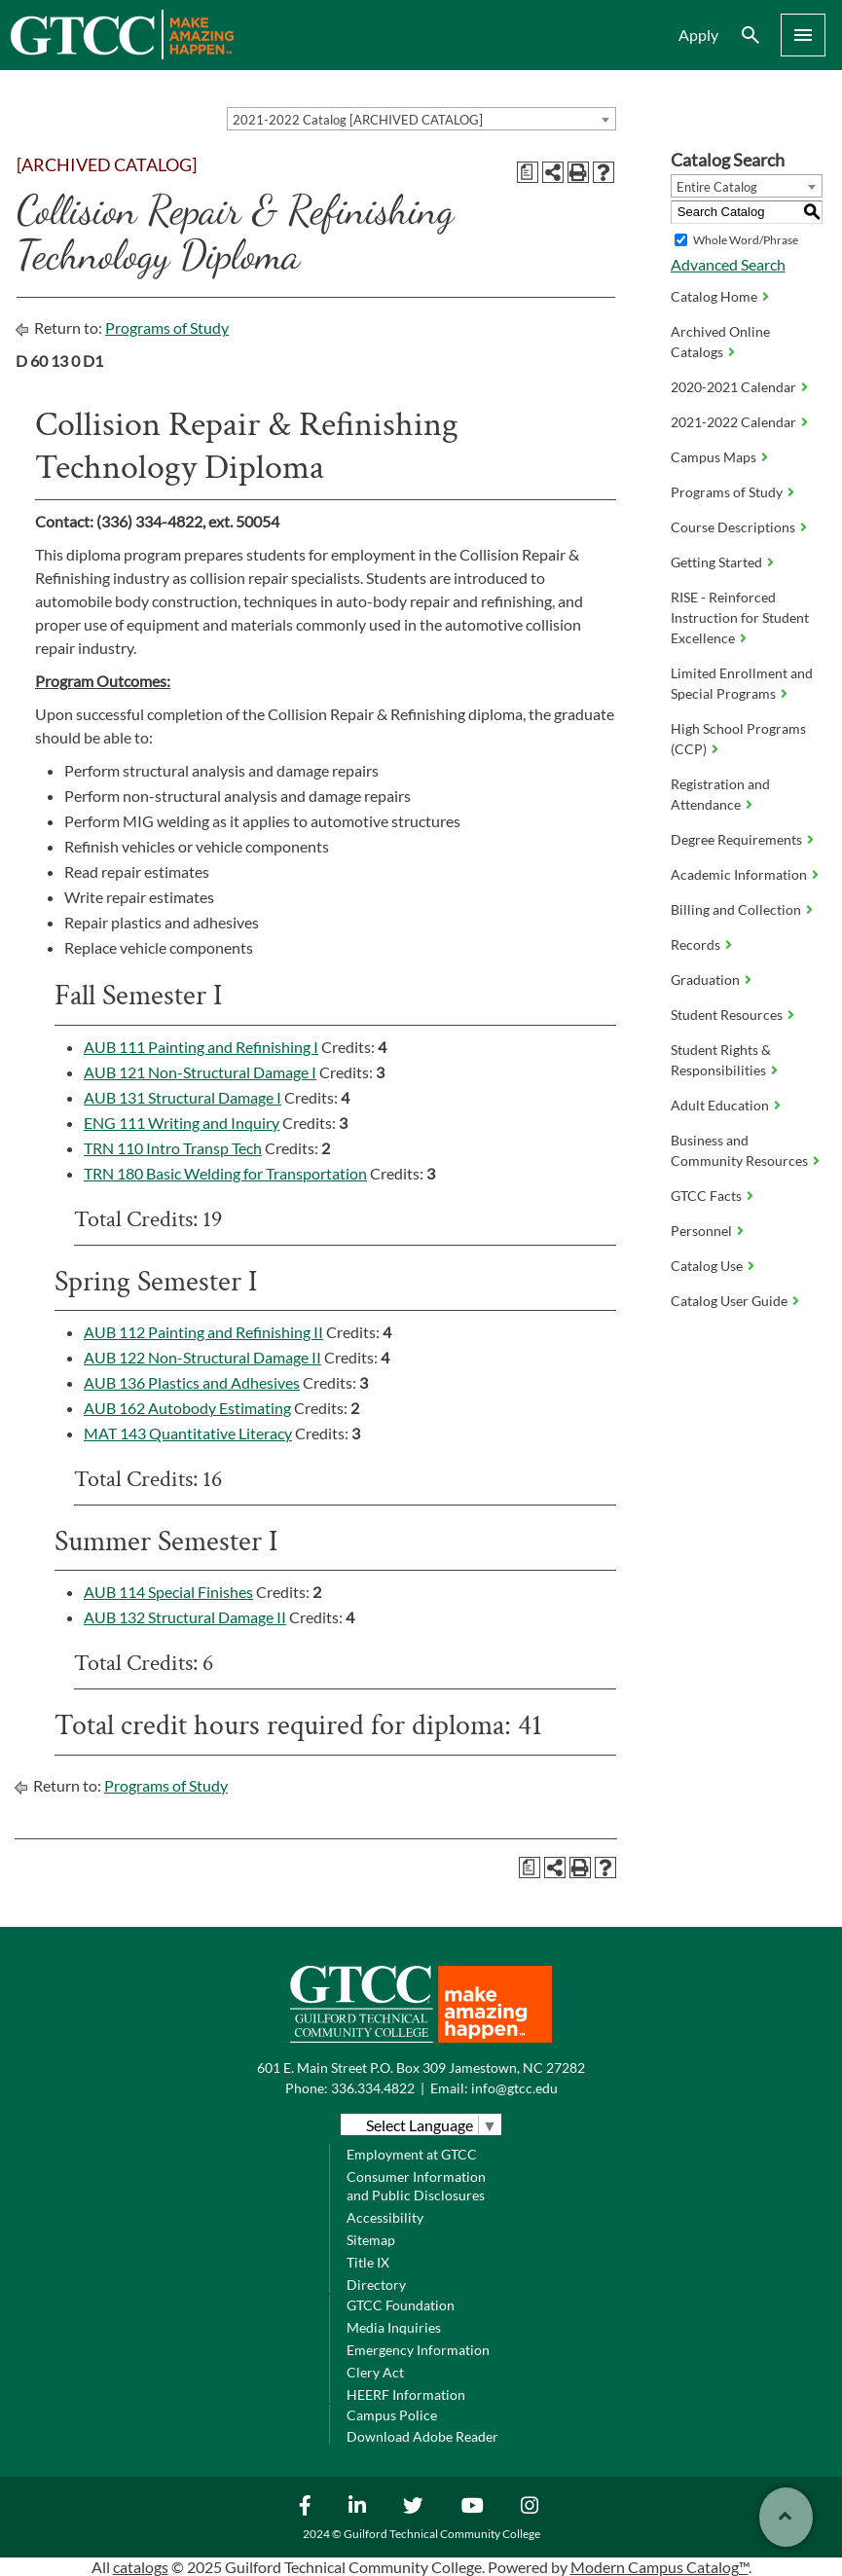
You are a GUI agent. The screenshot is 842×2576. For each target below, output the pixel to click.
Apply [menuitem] (698, 34)
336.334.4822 (373, 2088)
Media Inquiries (394, 2327)
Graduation (705, 979)
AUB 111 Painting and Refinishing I (201, 1046)
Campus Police (392, 2415)
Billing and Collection (736, 909)
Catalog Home (714, 296)
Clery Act (375, 2372)
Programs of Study (167, 327)
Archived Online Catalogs (720, 341)
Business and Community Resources (739, 1150)
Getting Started (716, 562)
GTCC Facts (706, 1195)
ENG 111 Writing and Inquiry (181, 1122)
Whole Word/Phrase (745, 240)
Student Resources (727, 1014)
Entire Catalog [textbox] (717, 187)
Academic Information (739, 874)
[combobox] (421, 118)
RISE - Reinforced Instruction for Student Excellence (740, 617)
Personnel (701, 1230)
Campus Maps (713, 457)
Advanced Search (728, 264)
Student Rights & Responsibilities (721, 1059)
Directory (376, 2284)
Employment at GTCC (412, 2154)
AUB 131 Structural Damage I (182, 1097)
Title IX (368, 2262)
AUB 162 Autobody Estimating (187, 1407)
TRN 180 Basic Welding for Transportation (225, 1173)
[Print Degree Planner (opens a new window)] (527, 172)
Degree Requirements (736, 839)
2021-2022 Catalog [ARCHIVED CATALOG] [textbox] (358, 119)
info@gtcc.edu (514, 2088)
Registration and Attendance (720, 794)
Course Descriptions (733, 527)
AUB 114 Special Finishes (168, 1591)
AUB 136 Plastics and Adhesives (192, 1382)
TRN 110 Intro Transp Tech (173, 1148)
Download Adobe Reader (422, 2436)
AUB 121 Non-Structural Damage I (200, 1072)
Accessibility (385, 2217)
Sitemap (371, 2239)
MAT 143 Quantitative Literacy (188, 1433)
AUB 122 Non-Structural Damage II (202, 1357)
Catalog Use (707, 1265)
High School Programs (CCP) (738, 738)
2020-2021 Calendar (733, 387)
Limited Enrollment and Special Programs (742, 683)
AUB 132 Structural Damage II (185, 1617)
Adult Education (720, 1105)
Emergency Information (418, 2349)
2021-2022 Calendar (733, 422)
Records (695, 944)
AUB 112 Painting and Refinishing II (203, 1332)
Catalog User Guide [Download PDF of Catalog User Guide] (729, 1300)
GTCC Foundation (401, 2305)
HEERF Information (406, 2394)
